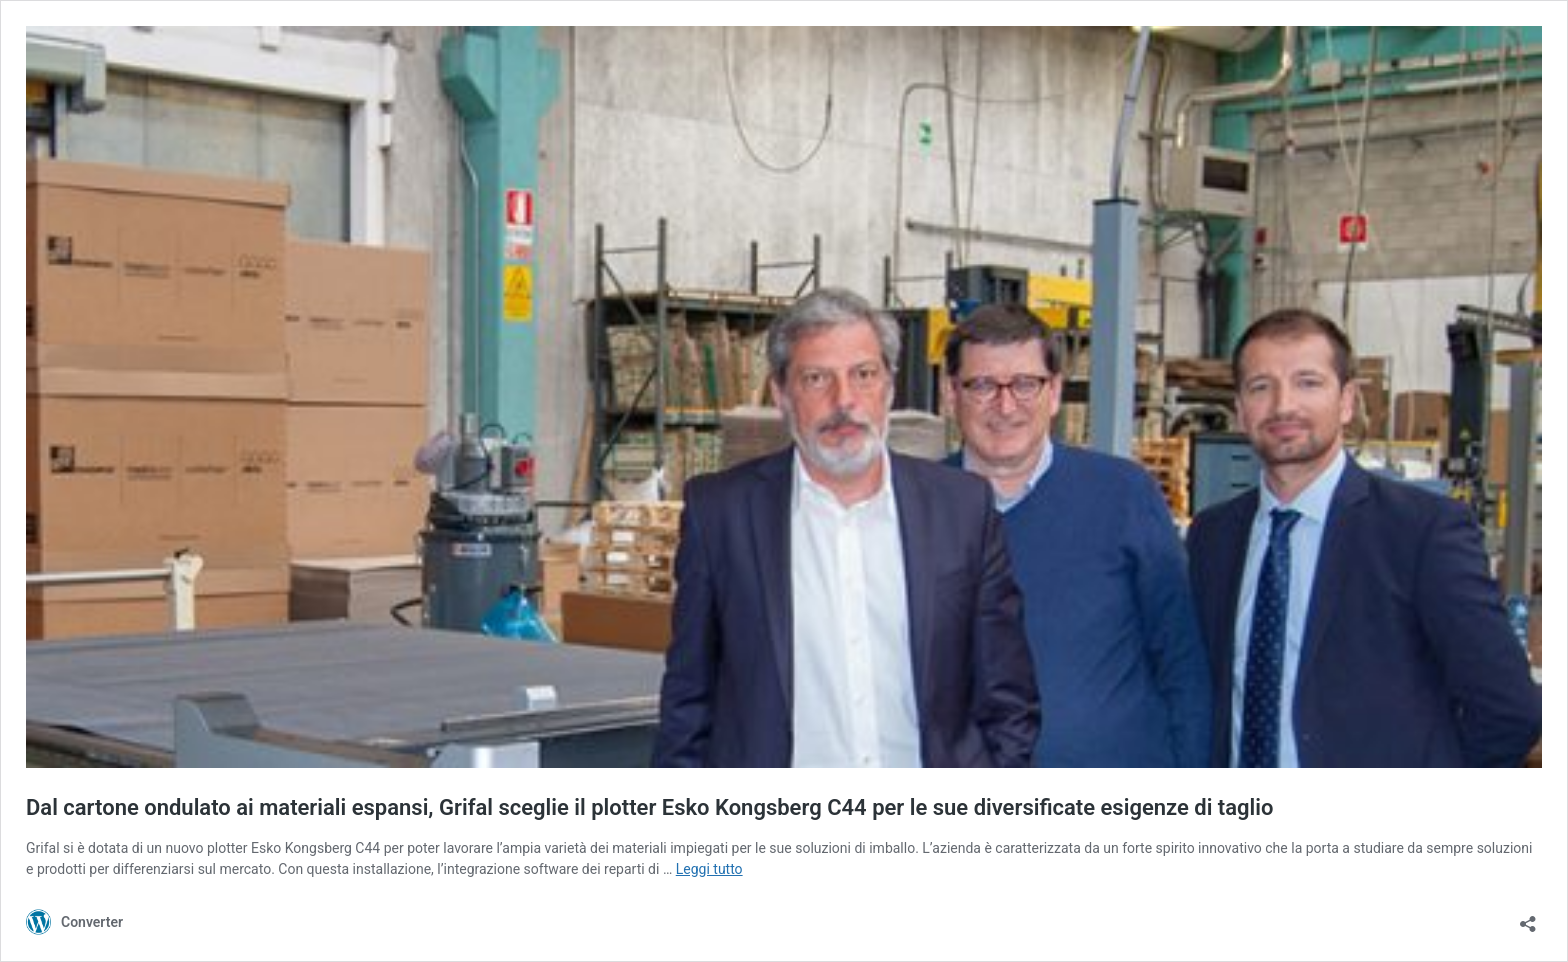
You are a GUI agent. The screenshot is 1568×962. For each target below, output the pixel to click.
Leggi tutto (709, 869)
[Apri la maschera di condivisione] (1528, 917)
